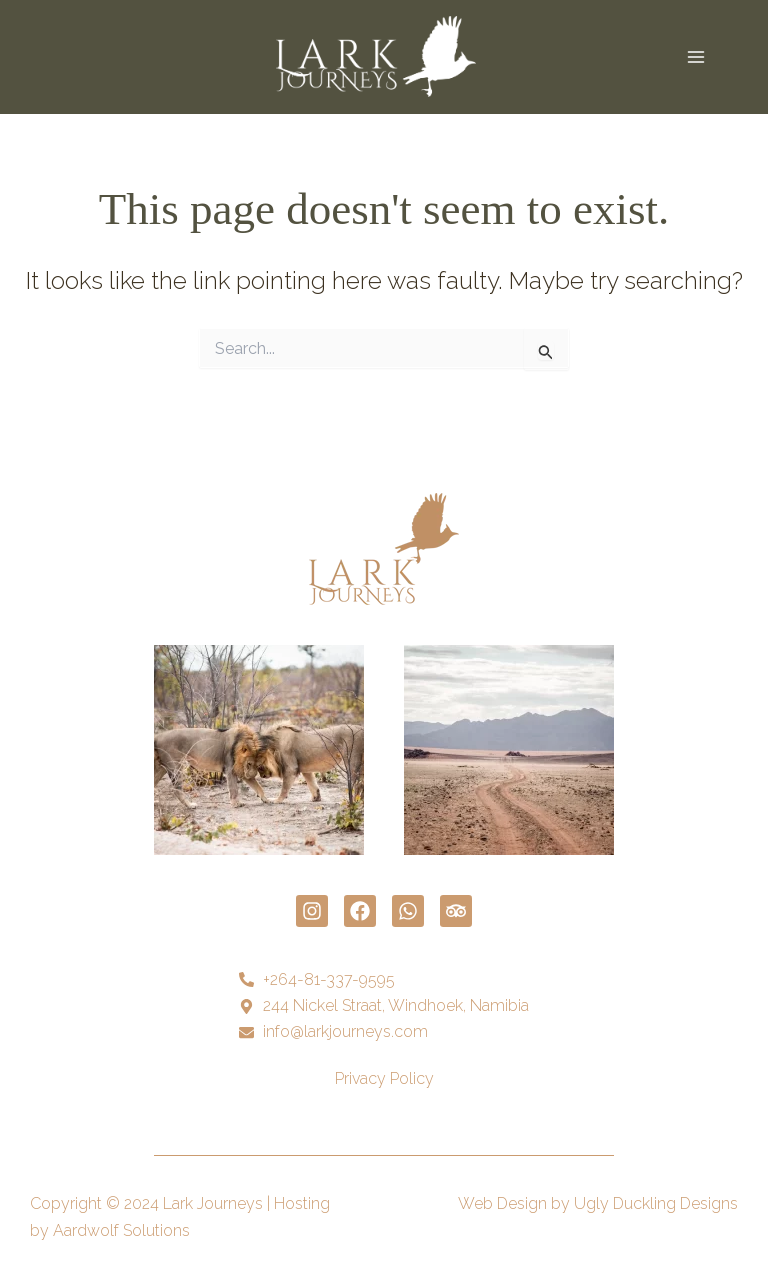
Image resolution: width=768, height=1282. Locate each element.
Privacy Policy (384, 1078)
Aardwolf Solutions (121, 1230)
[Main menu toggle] (696, 57)
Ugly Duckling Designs (656, 1203)
